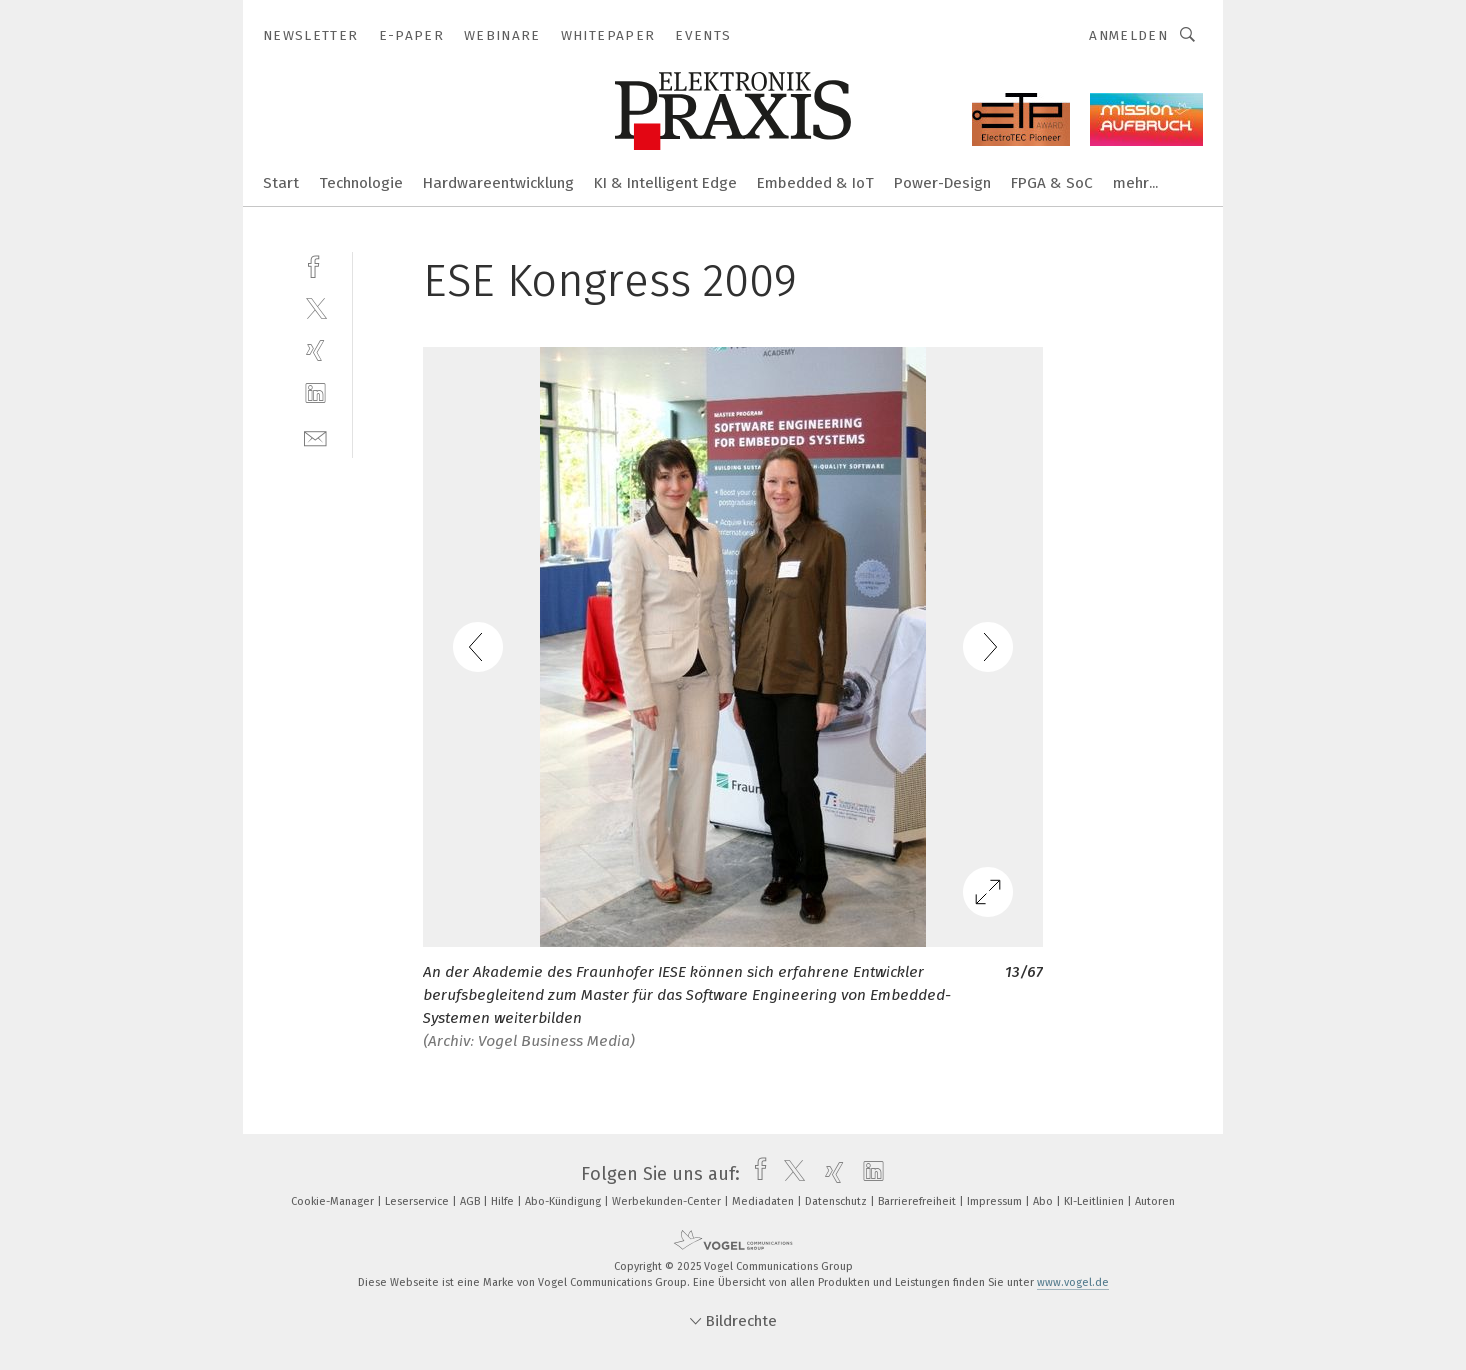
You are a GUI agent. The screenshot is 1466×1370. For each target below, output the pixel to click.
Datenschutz (837, 1201)
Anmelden (1128, 35)
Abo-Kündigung (564, 1201)
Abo (1044, 1201)
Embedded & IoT (815, 183)
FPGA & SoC (1052, 183)
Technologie (361, 183)
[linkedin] (315, 393)
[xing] (315, 350)
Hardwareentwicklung (498, 183)
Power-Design (942, 183)
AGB (471, 1201)
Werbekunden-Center (668, 1201)
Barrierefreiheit (918, 1201)
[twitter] (315, 307)
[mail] (315, 436)
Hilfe (504, 1201)
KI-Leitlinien (1095, 1201)
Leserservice (418, 1201)
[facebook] (315, 264)
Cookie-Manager (334, 1201)
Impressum (996, 1201)
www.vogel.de (1073, 1282)
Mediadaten (764, 1201)
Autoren (1155, 1201)
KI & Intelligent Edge (665, 183)
